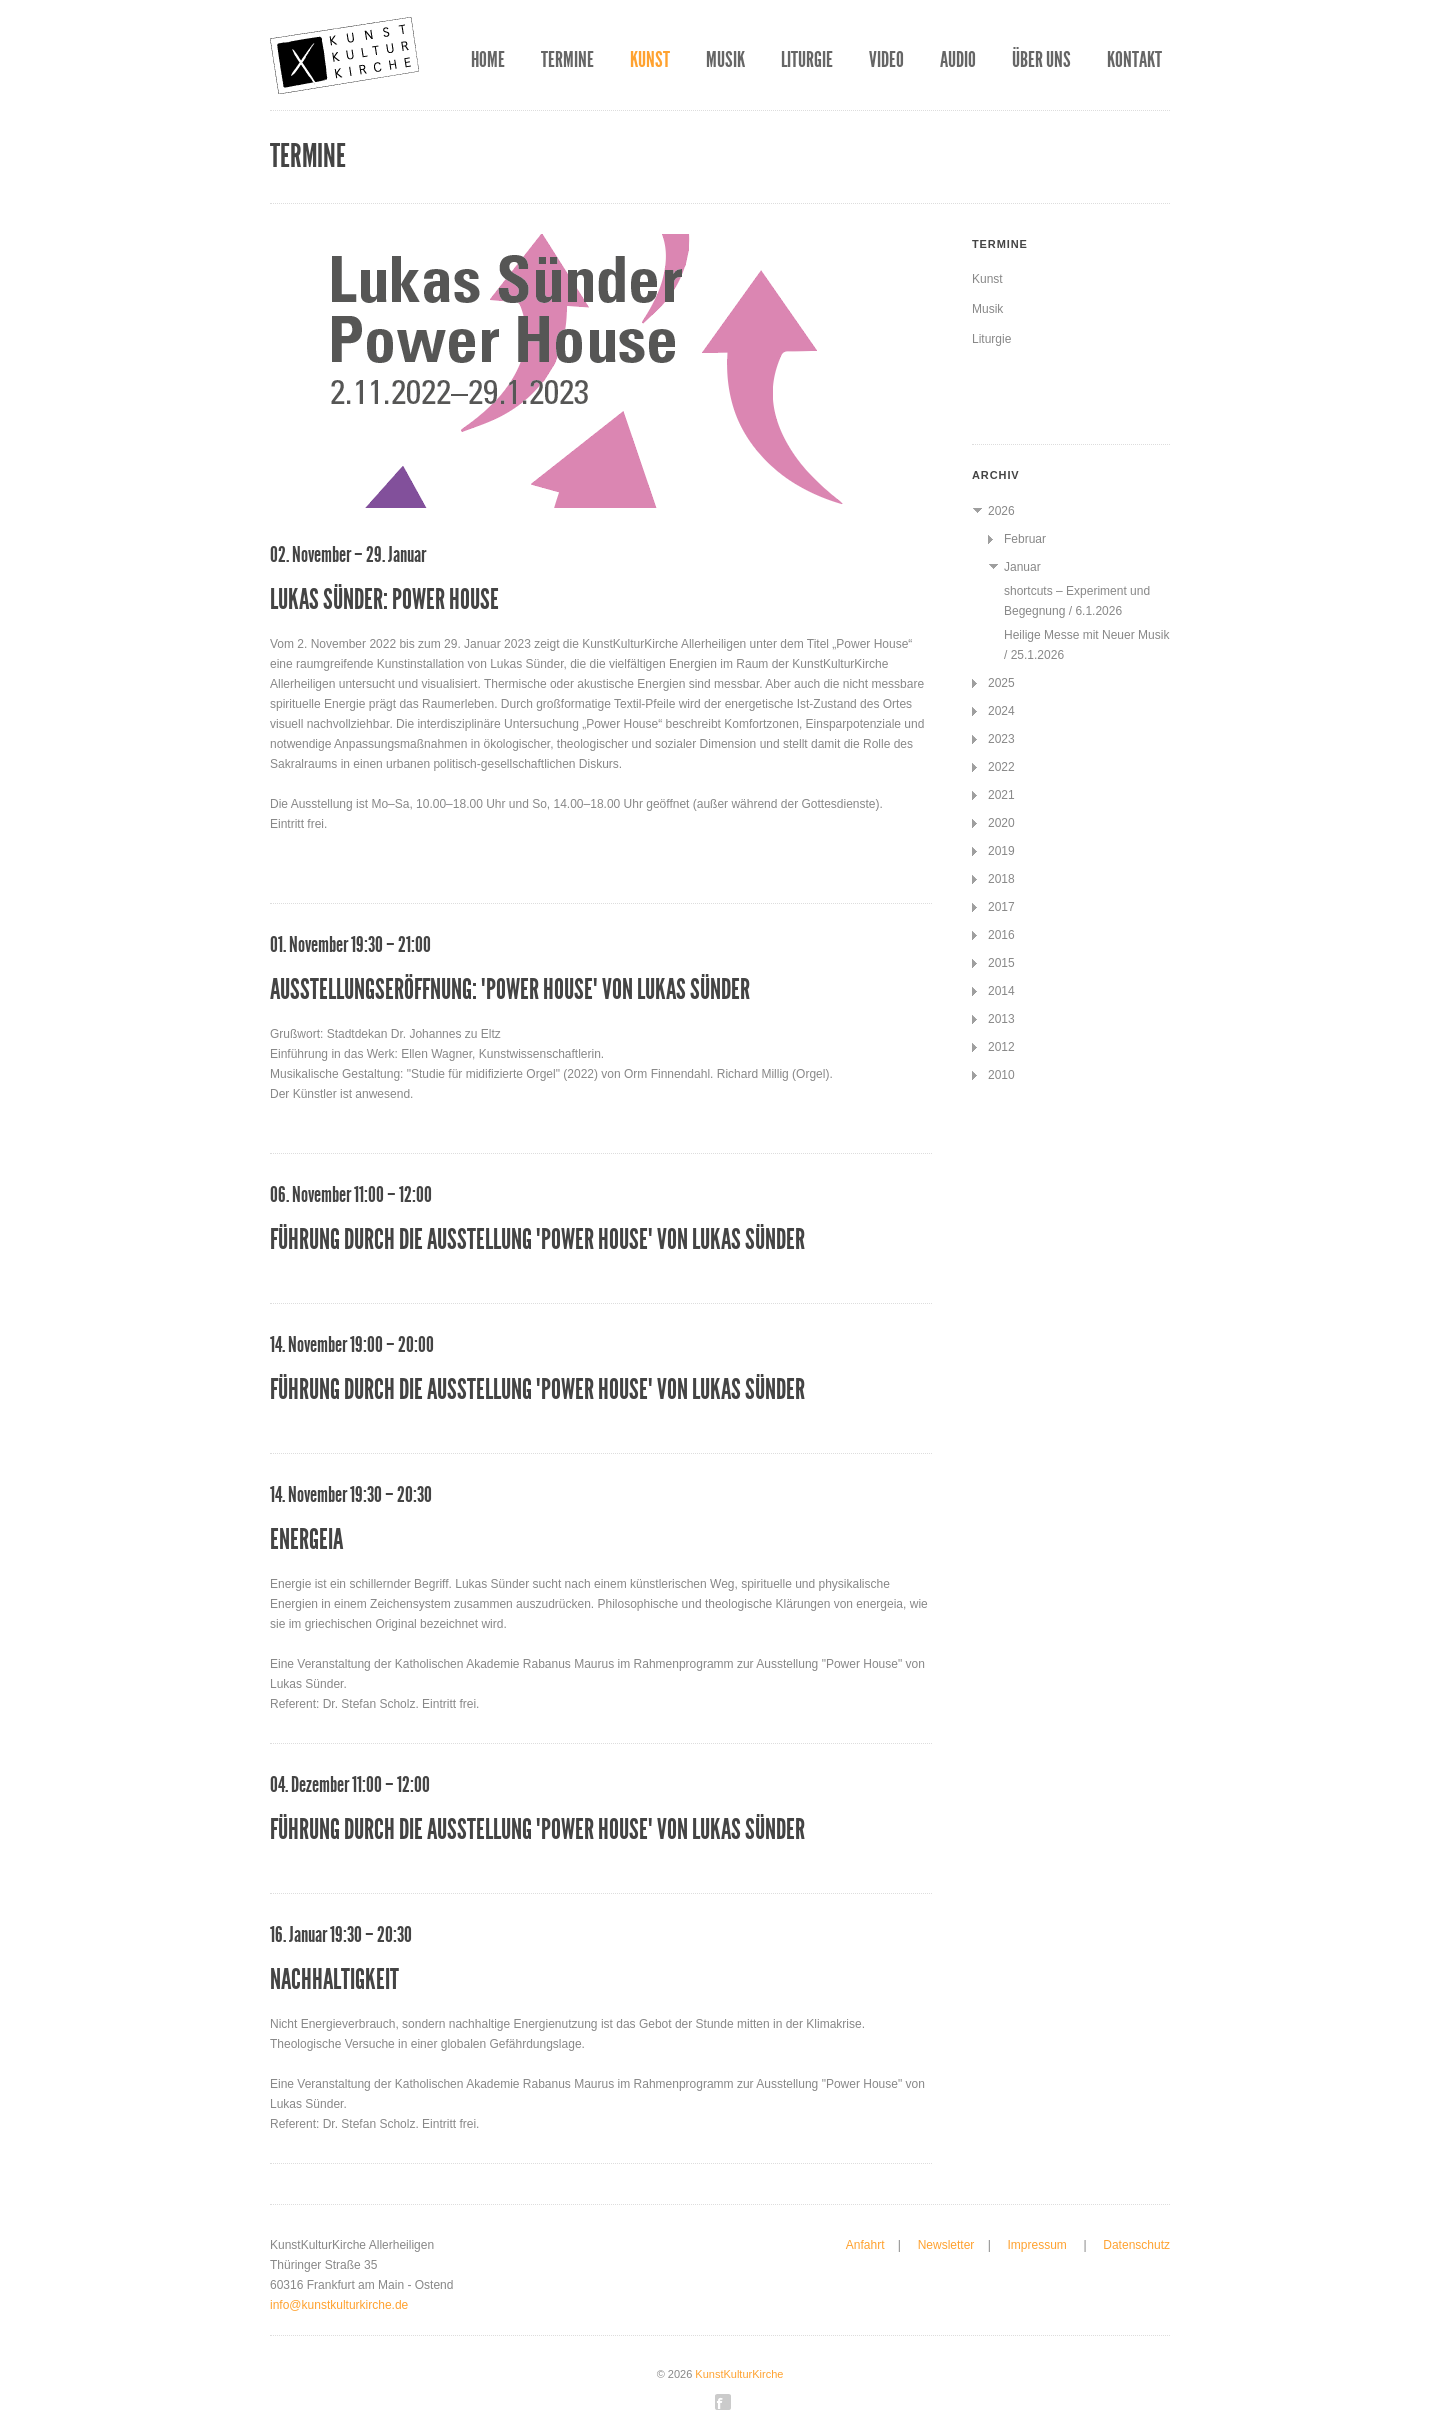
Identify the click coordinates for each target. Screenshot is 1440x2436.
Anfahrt (865, 2245)
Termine (567, 60)
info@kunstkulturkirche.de (339, 2305)
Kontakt (1134, 60)
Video (886, 60)
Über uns (1041, 60)
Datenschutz (1136, 2245)
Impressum (1038, 2245)
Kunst (650, 60)
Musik (725, 60)
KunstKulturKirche (739, 2374)
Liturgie (807, 60)
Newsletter (946, 2245)
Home (488, 60)
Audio (958, 60)
